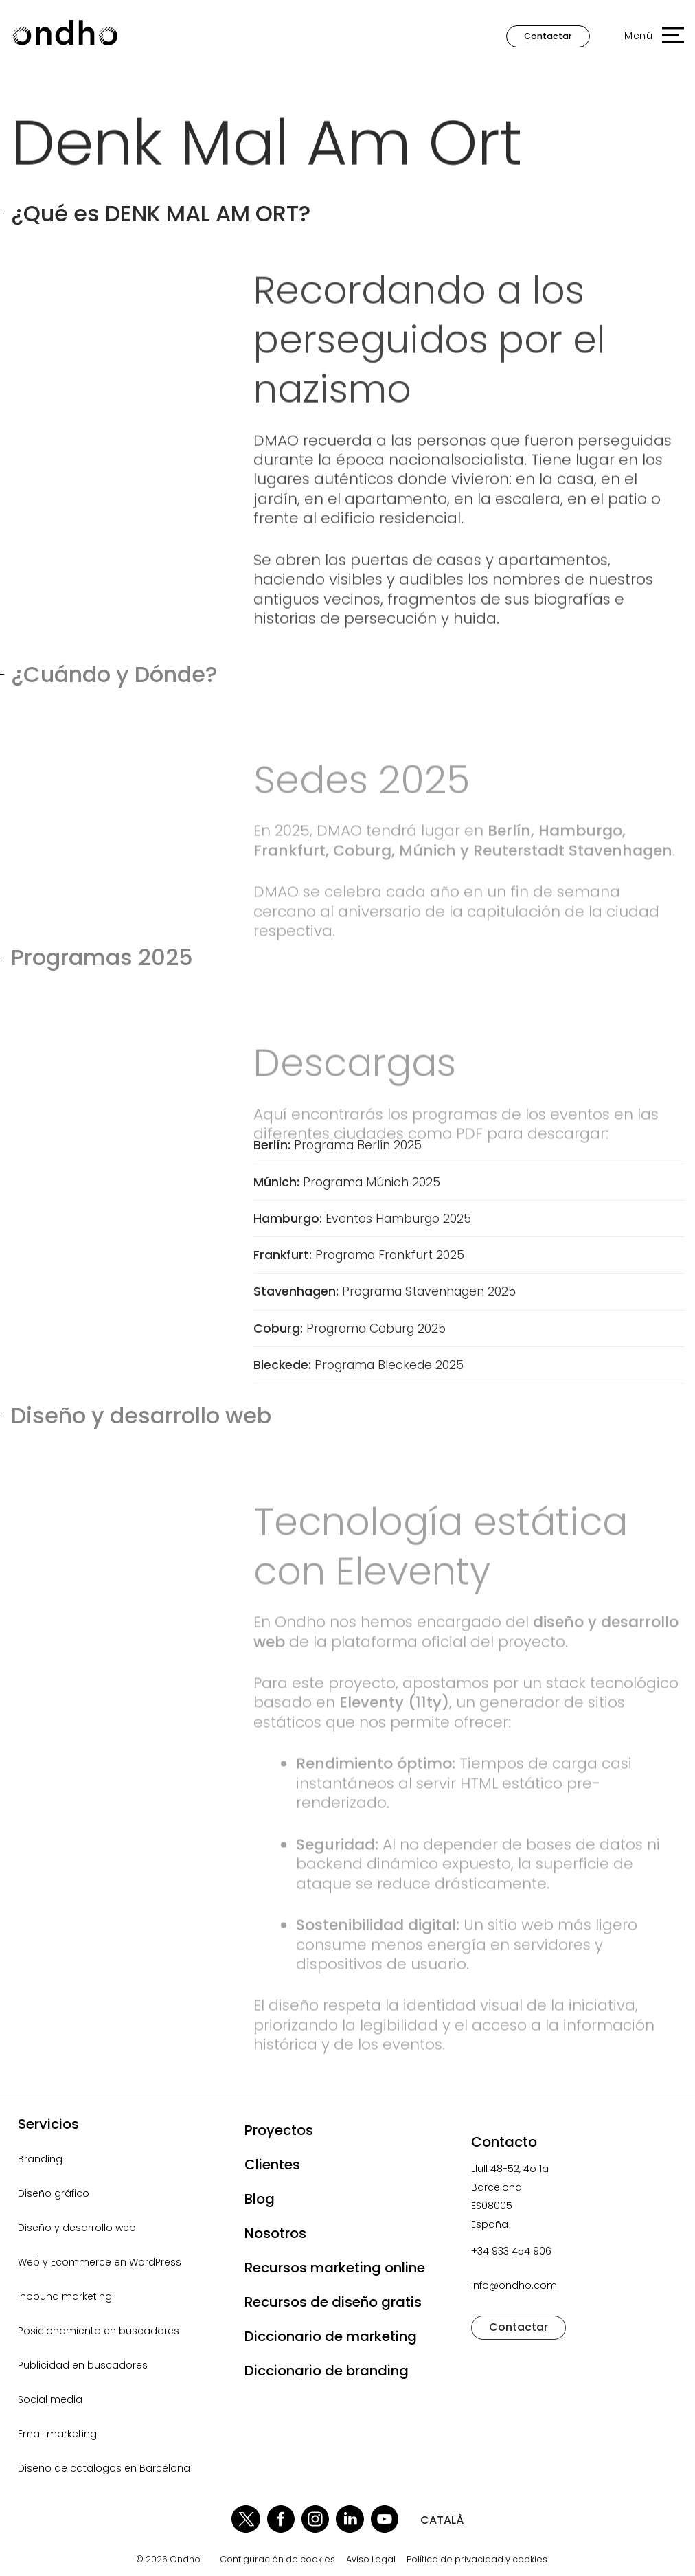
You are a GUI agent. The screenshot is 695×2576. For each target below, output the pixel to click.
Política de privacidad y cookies (477, 2559)
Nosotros (275, 2233)
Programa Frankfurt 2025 (358, 1255)
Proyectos (278, 2130)
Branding (40, 2159)
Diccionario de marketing (330, 2336)
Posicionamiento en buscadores (98, 2331)
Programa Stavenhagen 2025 (384, 1291)
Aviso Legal (371, 2559)
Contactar (548, 36)
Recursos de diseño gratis (333, 2302)
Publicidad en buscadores (83, 2365)
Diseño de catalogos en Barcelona (104, 2468)
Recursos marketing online (334, 2267)
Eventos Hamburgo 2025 (362, 1218)
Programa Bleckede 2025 (358, 1365)
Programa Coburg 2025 (349, 1328)
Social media (50, 2399)
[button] (647, 36)
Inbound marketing (65, 2296)
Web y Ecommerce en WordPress (99, 2262)
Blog (259, 2198)
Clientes (272, 2164)
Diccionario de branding (326, 2370)
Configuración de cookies (277, 2559)
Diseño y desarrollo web (77, 2228)
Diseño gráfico (53, 2193)
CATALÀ (442, 2520)
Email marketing (57, 2434)
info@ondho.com (514, 2285)
